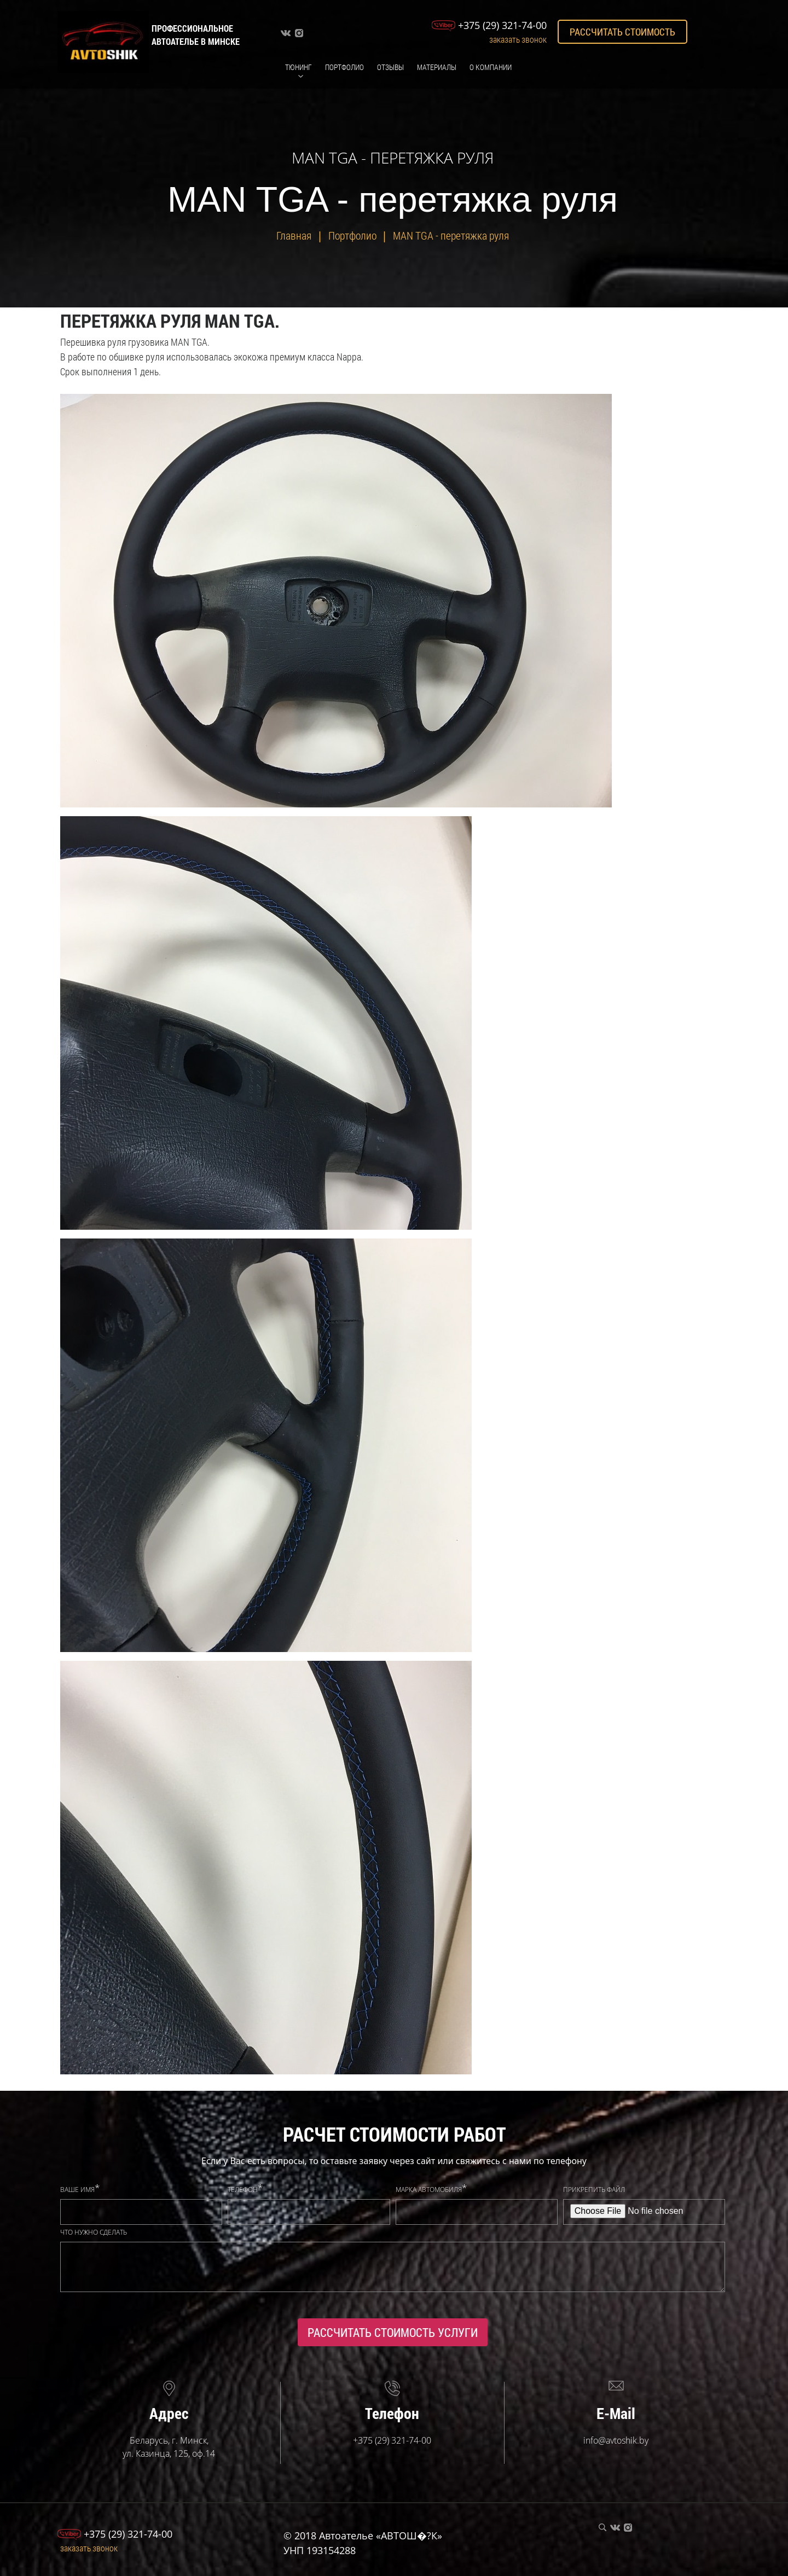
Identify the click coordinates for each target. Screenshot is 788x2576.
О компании (491, 67)
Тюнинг (298, 67)
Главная (293, 235)
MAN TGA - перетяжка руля (451, 235)
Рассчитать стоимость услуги (393, 2332)
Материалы (436, 67)
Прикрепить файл (594, 2189)
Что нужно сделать (93, 2232)
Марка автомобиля (429, 2190)
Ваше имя (77, 2190)
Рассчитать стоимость (622, 31)
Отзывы (390, 67)
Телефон (243, 2190)
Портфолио (344, 67)
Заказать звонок (518, 39)
